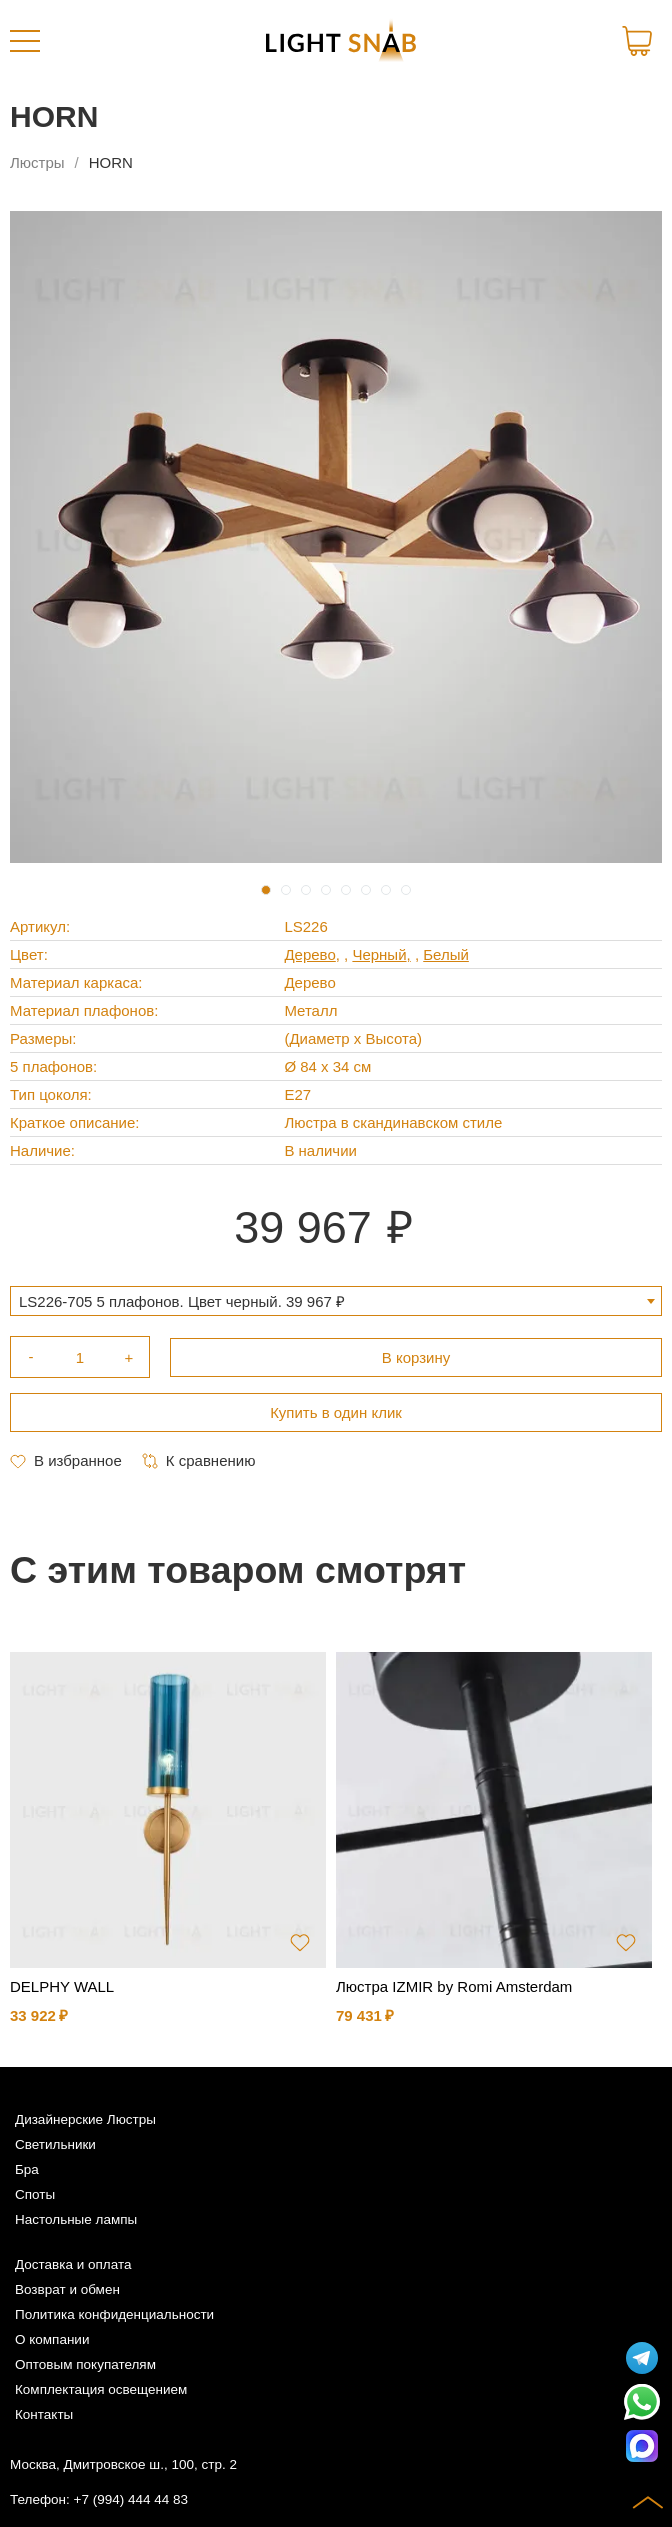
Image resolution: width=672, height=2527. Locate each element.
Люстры (37, 162)
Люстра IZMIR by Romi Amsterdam (454, 1986)
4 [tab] (326, 890)
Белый (446, 954)
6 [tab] (366, 890)
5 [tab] (346, 890)
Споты (35, 2194)
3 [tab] (306, 890)
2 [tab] (286, 890)
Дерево (309, 954)
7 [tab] (386, 890)
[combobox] (336, 1301)
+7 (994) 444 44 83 (131, 2499)
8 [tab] (406, 890)
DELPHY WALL (62, 1986)
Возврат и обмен (67, 2289)
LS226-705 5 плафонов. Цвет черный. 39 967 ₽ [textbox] (182, 1301)
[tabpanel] (336, 537)
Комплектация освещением (101, 2389)
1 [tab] (266, 890)
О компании (52, 2339)
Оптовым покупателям (85, 2364)
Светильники (55, 2144)
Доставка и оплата (73, 2264)
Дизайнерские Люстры (85, 2119)
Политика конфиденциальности (114, 2314)
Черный (379, 954)
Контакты (44, 2414)
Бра (27, 2169)
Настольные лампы (76, 2219)
